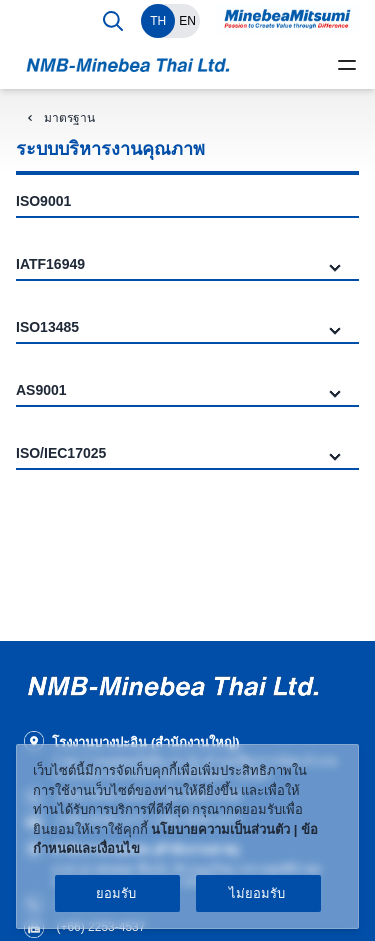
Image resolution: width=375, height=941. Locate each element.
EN (187, 21)
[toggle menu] (347, 65)
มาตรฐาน (69, 118)
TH (158, 21)
